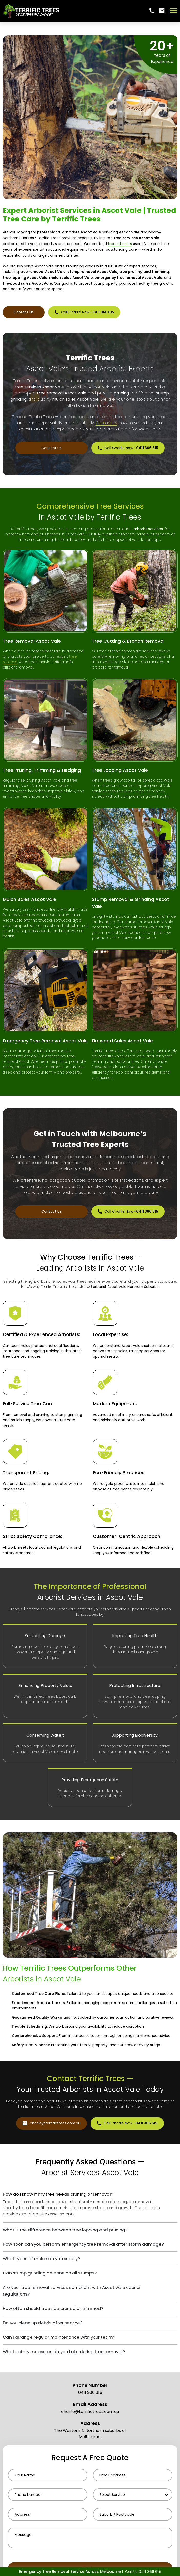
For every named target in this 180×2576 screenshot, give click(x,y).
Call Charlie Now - (86, 312)
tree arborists (120, 243)
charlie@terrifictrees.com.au (51, 2129)
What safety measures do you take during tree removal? (66, 2366)
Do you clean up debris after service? (44, 2337)
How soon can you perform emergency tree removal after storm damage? (75, 2254)
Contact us (106, 423)
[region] (90, 263)
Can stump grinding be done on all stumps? (52, 2286)
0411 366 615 (90, 2407)
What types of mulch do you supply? (43, 2272)
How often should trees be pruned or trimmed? (55, 2322)
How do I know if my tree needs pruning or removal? (60, 2200)
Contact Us (24, 312)
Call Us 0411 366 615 (143, 2571)
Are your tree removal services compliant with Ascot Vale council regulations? (75, 2304)
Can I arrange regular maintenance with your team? (61, 2352)
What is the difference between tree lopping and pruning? (67, 2236)
